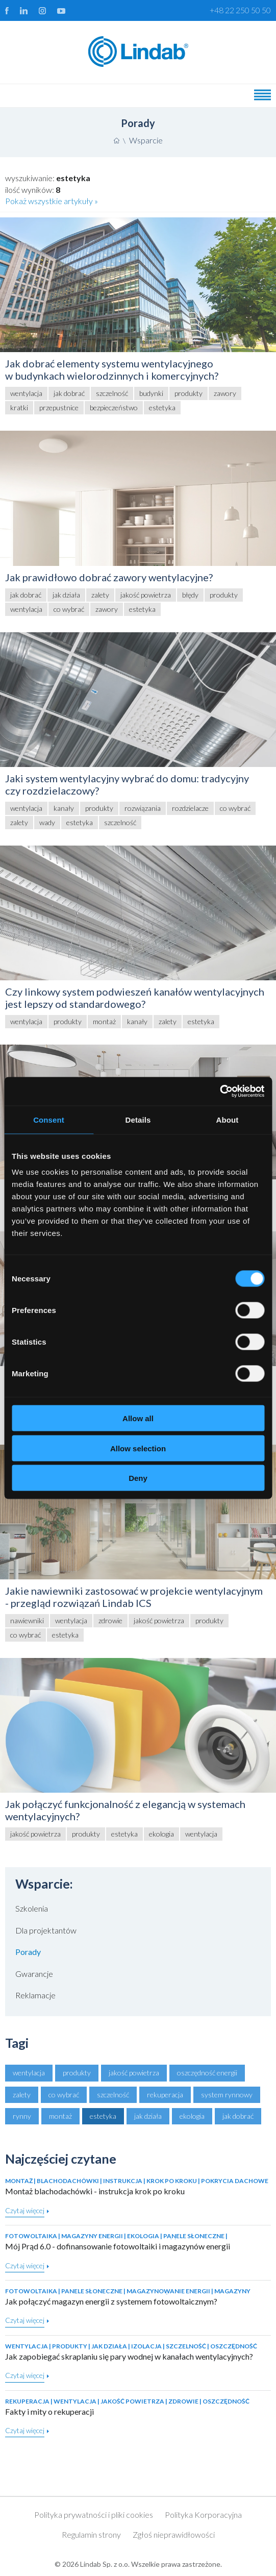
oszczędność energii (207, 2072)
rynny (22, 2116)
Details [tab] (138, 1119)
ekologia (192, 2116)
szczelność (113, 2094)
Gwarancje (34, 1973)
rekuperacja (165, 2094)
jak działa (148, 2116)
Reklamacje (35, 1995)
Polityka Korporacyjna (203, 2514)
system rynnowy (227, 2094)
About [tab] (227, 1119)
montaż (60, 2116)
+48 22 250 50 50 (240, 10)
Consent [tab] (48, 1119)
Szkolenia (31, 1908)
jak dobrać (238, 2116)
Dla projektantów (46, 1930)
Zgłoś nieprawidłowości (174, 2534)
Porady (28, 1951)
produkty (77, 2072)
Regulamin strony (91, 2534)
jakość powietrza (134, 2072)
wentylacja (29, 2072)
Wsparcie (146, 140)
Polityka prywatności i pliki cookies (93, 2514)
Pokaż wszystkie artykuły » (51, 201)
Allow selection (138, 1448)
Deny (138, 1478)
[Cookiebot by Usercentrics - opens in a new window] (219, 1091)
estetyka (103, 2116)
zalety (22, 2094)
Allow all (138, 1418)
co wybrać (63, 2094)
